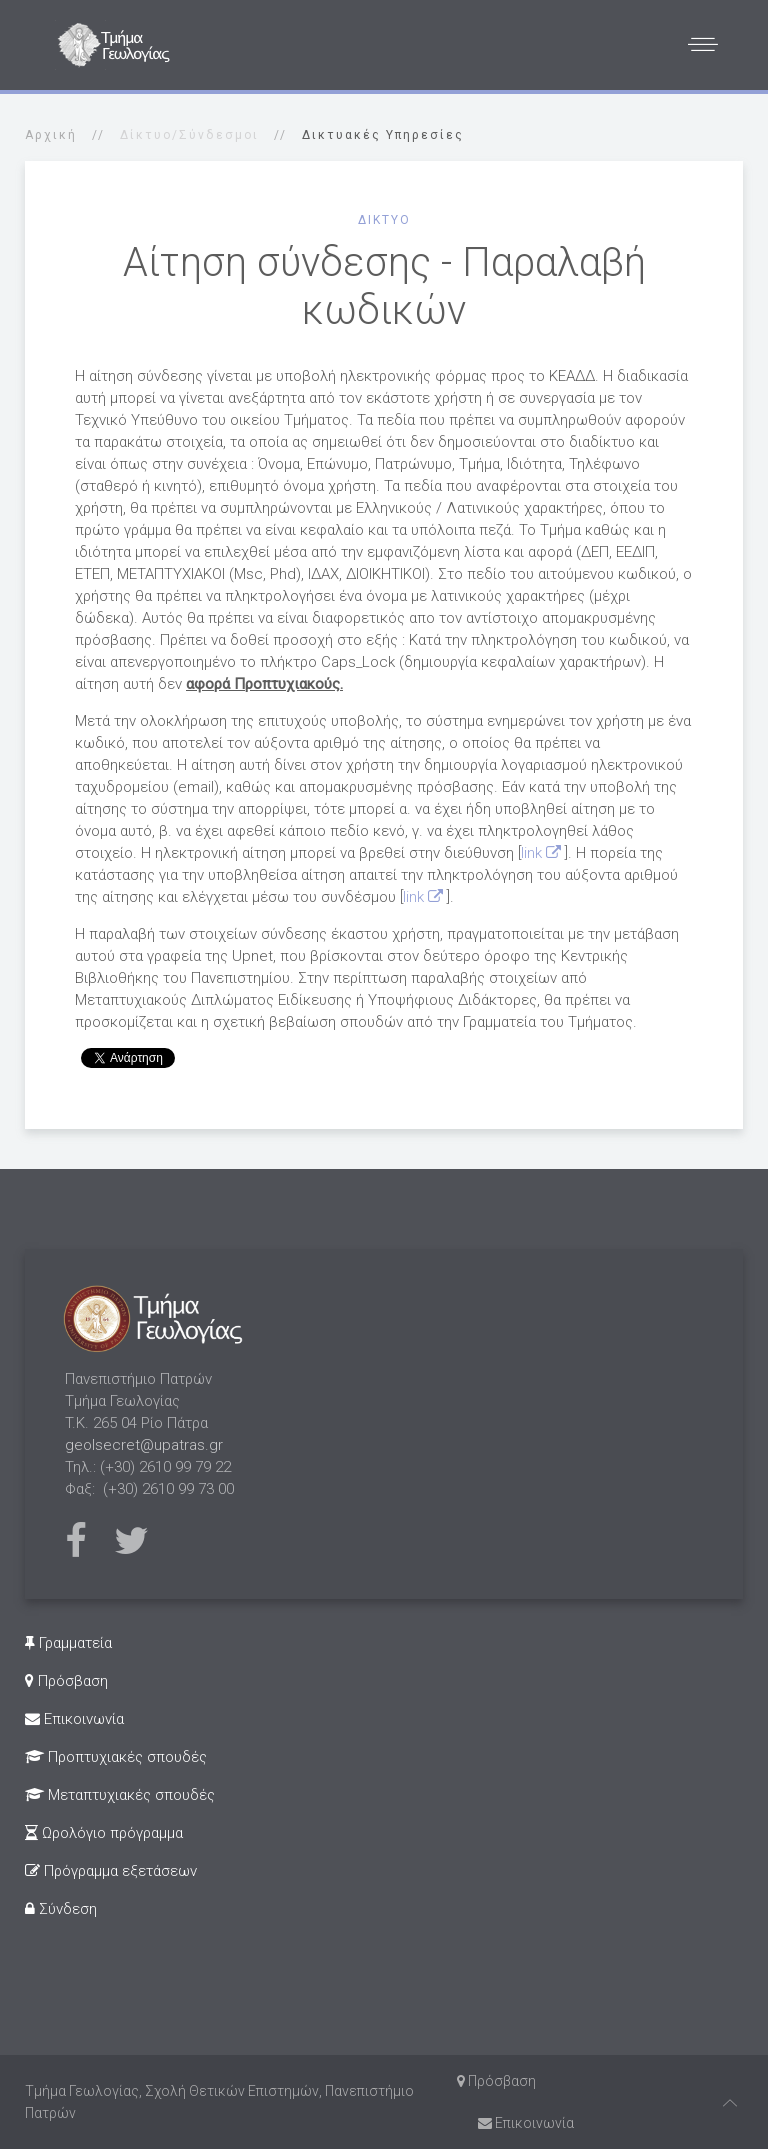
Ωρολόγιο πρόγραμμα (104, 1833)
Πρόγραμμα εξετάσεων (111, 1871)
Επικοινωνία (74, 1719)
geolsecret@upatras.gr (144, 1445)
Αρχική (51, 135)
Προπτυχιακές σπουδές (116, 1757)
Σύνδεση (61, 1909)
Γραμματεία (68, 1643)
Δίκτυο (384, 220)
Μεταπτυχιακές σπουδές (120, 1795)
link (543, 853)
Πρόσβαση (66, 1681)
